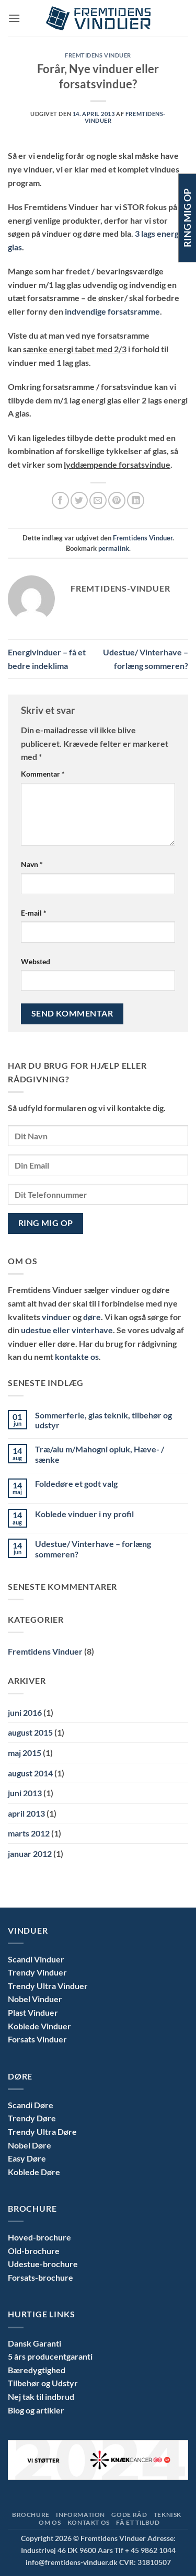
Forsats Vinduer (37, 2039)
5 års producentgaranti (50, 2356)
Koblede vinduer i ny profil (84, 1514)
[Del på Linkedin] (135, 500)
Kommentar (43, 773)
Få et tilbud (137, 2522)
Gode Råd (129, 2515)
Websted (35, 961)
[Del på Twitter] (79, 500)
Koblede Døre (34, 2172)
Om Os (50, 2522)
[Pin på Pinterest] (116, 500)
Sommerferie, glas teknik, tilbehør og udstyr (103, 1420)
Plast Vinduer (33, 2012)
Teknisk (167, 2515)
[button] (14, 18)
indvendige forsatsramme (112, 311)
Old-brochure (34, 2251)
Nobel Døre (29, 2145)
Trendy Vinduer (37, 1972)
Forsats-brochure (40, 2277)
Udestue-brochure (43, 2264)
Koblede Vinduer (39, 2026)
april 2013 (26, 1813)
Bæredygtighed (36, 2370)
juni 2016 (25, 1712)
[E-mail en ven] (98, 500)
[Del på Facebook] (60, 500)
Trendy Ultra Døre (42, 2131)
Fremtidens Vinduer (98, 55)
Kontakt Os (88, 2522)
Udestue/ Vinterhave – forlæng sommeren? (93, 1548)
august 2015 (30, 1732)
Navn (32, 864)
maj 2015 (24, 1753)
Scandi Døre (30, 2105)
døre (92, 1317)
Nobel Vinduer (35, 1999)
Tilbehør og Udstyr (43, 2383)
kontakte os (77, 1356)
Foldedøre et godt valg (76, 1483)
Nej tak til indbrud (41, 2396)
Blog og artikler (36, 2410)
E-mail (34, 912)
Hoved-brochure (39, 2237)
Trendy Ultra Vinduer (48, 1986)
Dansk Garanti (34, 2343)
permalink (113, 548)
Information (80, 2515)
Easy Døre (27, 2158)
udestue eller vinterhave (67, 1330)
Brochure (31, 2515)
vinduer (57, 1317)
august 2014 (30, 1773)
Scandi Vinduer (36, 1959)
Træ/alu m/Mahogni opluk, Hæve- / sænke (99, 1454)
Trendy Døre (32, 2118)
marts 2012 (29, 1833)
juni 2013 (25, 1793)
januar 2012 (30, 1853)
